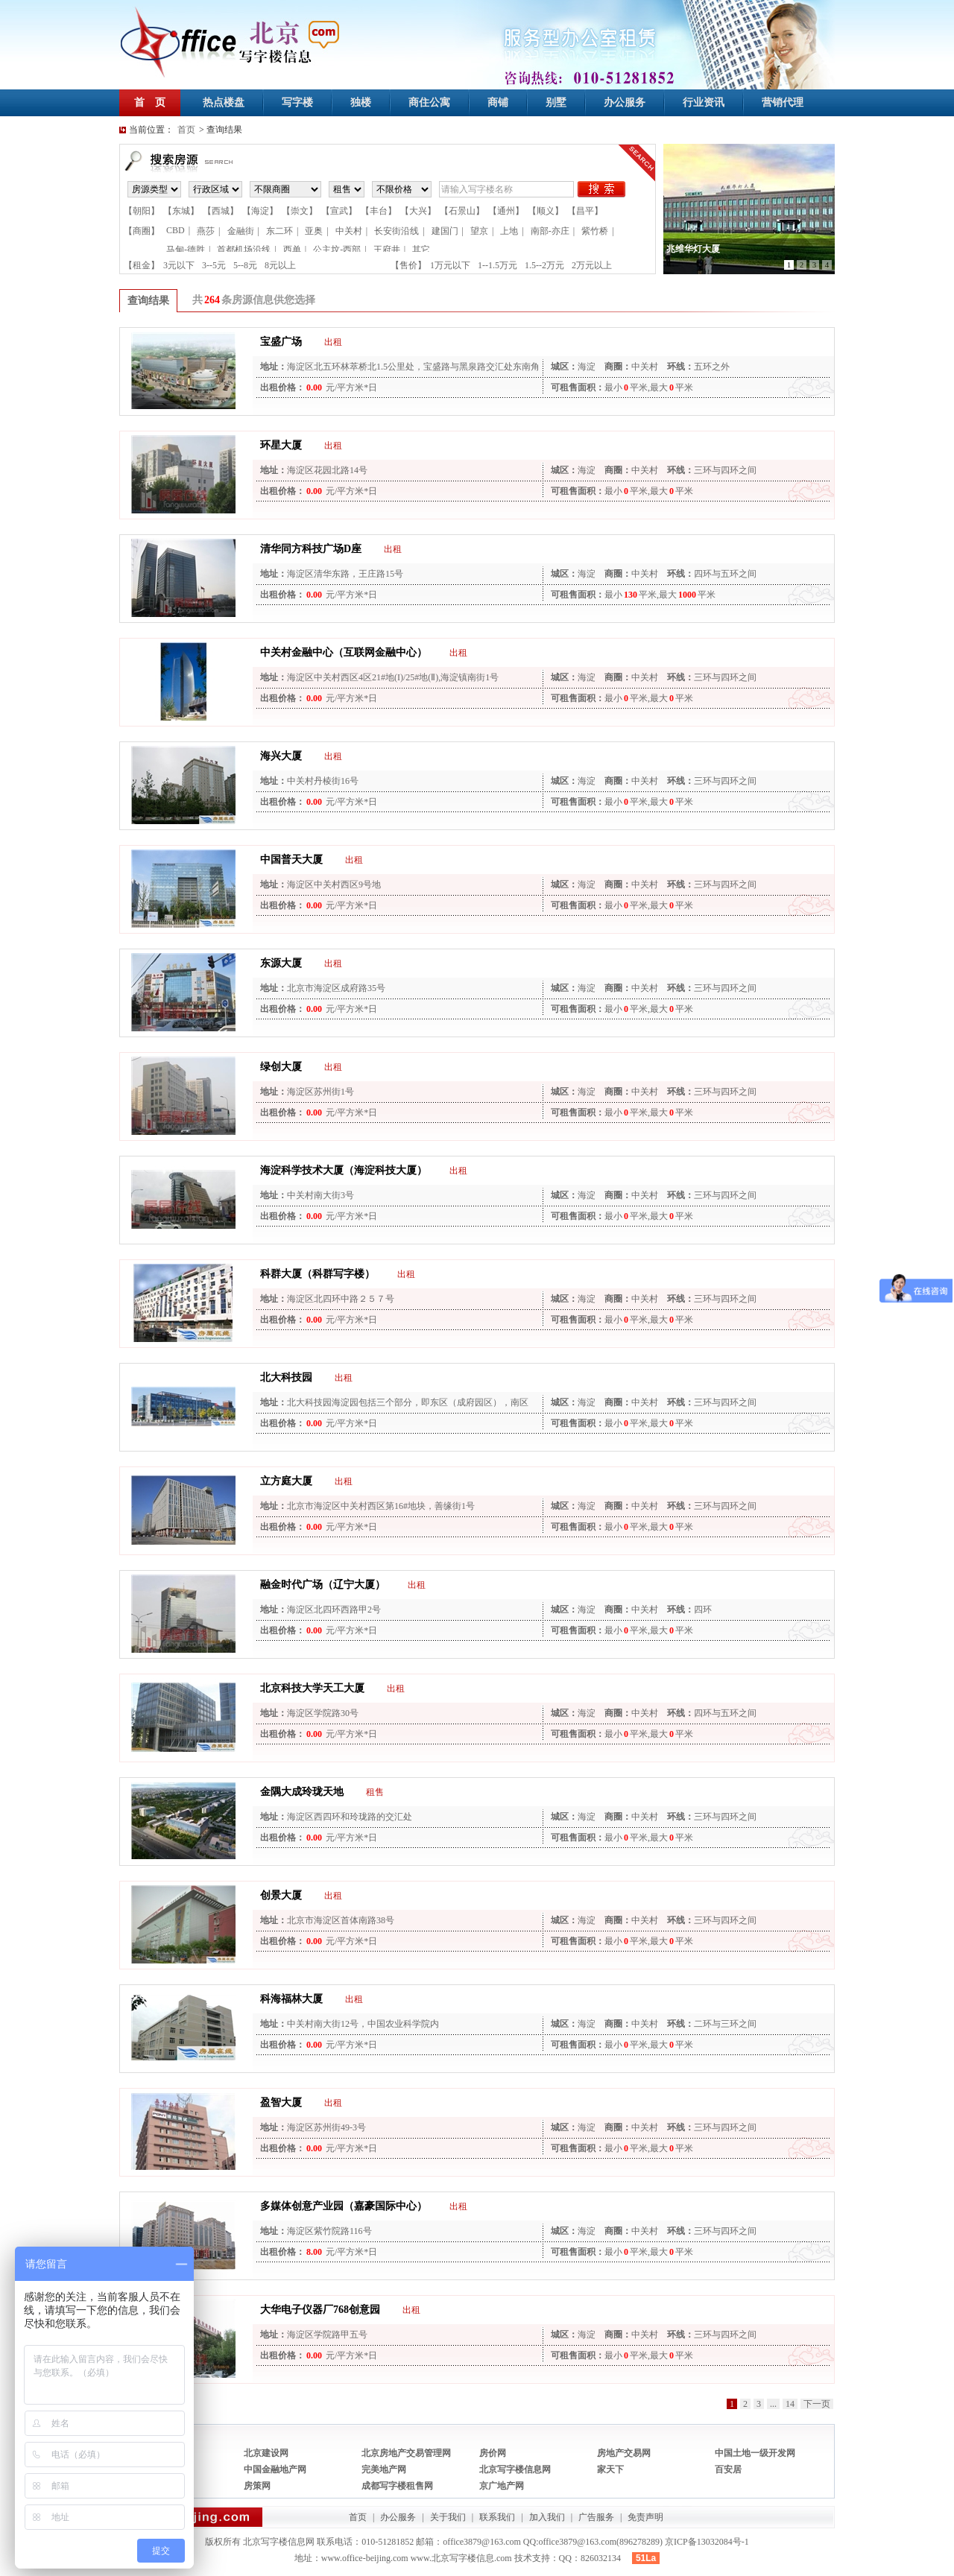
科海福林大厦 (291, 1998)
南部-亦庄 (550, 231)
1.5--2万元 (544, 265)
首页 (186, 129)
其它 (421, 249)
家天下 (610, 2469)
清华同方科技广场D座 (310, 548)
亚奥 (314, 231)
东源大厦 (281, 963)
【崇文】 (300, 211)
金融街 (240, 231)
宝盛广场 (281, 341)
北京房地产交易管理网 (406, 2453)
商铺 (497, 102)
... (773, 2404)
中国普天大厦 (291, 859)
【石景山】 (462, 211)
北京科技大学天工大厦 (312, 1688)
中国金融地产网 (275, 2469)
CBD (175, 230)
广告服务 (596, 2517)
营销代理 (782, 102)
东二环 (279, 231)
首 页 (149, 102)
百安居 (728, 2469)
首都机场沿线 (244, 249)
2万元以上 (592, 265)
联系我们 (497, 2517)
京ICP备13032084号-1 (707, 2542)
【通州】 (506, 211)
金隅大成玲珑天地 (302, 1791)
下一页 (816, 2404)
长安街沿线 (396, 231)
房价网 (492, 2453)
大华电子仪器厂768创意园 (320, 2309)
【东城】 (181, 211)
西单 (292, 249)
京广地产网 (501, 2486)
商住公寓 (429, 102)
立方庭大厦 (286, 1481)
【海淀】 (260, 211)
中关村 (348, 231)
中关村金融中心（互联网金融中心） (343, 652)
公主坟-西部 (337, 249)
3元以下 (179, 265)
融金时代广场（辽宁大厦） (322, 1584)
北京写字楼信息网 (515, 2469)
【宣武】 (339, 211)
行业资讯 (703, 102)
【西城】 (220, 211)
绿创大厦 (281, 1066)
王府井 (386, 249)
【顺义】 (545, 211)
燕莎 (206, 231)
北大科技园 (286, 1377)
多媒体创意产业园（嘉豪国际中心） (343, 2206)
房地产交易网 (624, 2453)
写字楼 (297, 102)
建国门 (445, 231)
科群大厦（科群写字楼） (317, 1273)
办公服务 (624, 102)
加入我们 (547, 2517)
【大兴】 (418, 211)
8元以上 (280, 265)
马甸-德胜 (185, 249)
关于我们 (448, 2517)
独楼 (360, 102)
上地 (509, 231)
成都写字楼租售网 (397, 2486)
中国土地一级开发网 (755, 2453)
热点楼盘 (223, 102)
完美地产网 (383, 2469)
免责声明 (645, 2517)
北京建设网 (266, 2453)
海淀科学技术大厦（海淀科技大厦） (343, 1170)
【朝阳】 (141, 211)
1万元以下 (450, 265)
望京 (479, 231)
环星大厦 (281, 445)
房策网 (257, 2486)
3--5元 (214, 265)
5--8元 (245, 265)
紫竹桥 (594, 231)
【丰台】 (379, 211)
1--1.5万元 (497, 265)
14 (790, 2404)
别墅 (556, 102)
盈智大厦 (281, 2102)
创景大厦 (281, 1895)
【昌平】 (585, 211)
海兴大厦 (281, 756)
